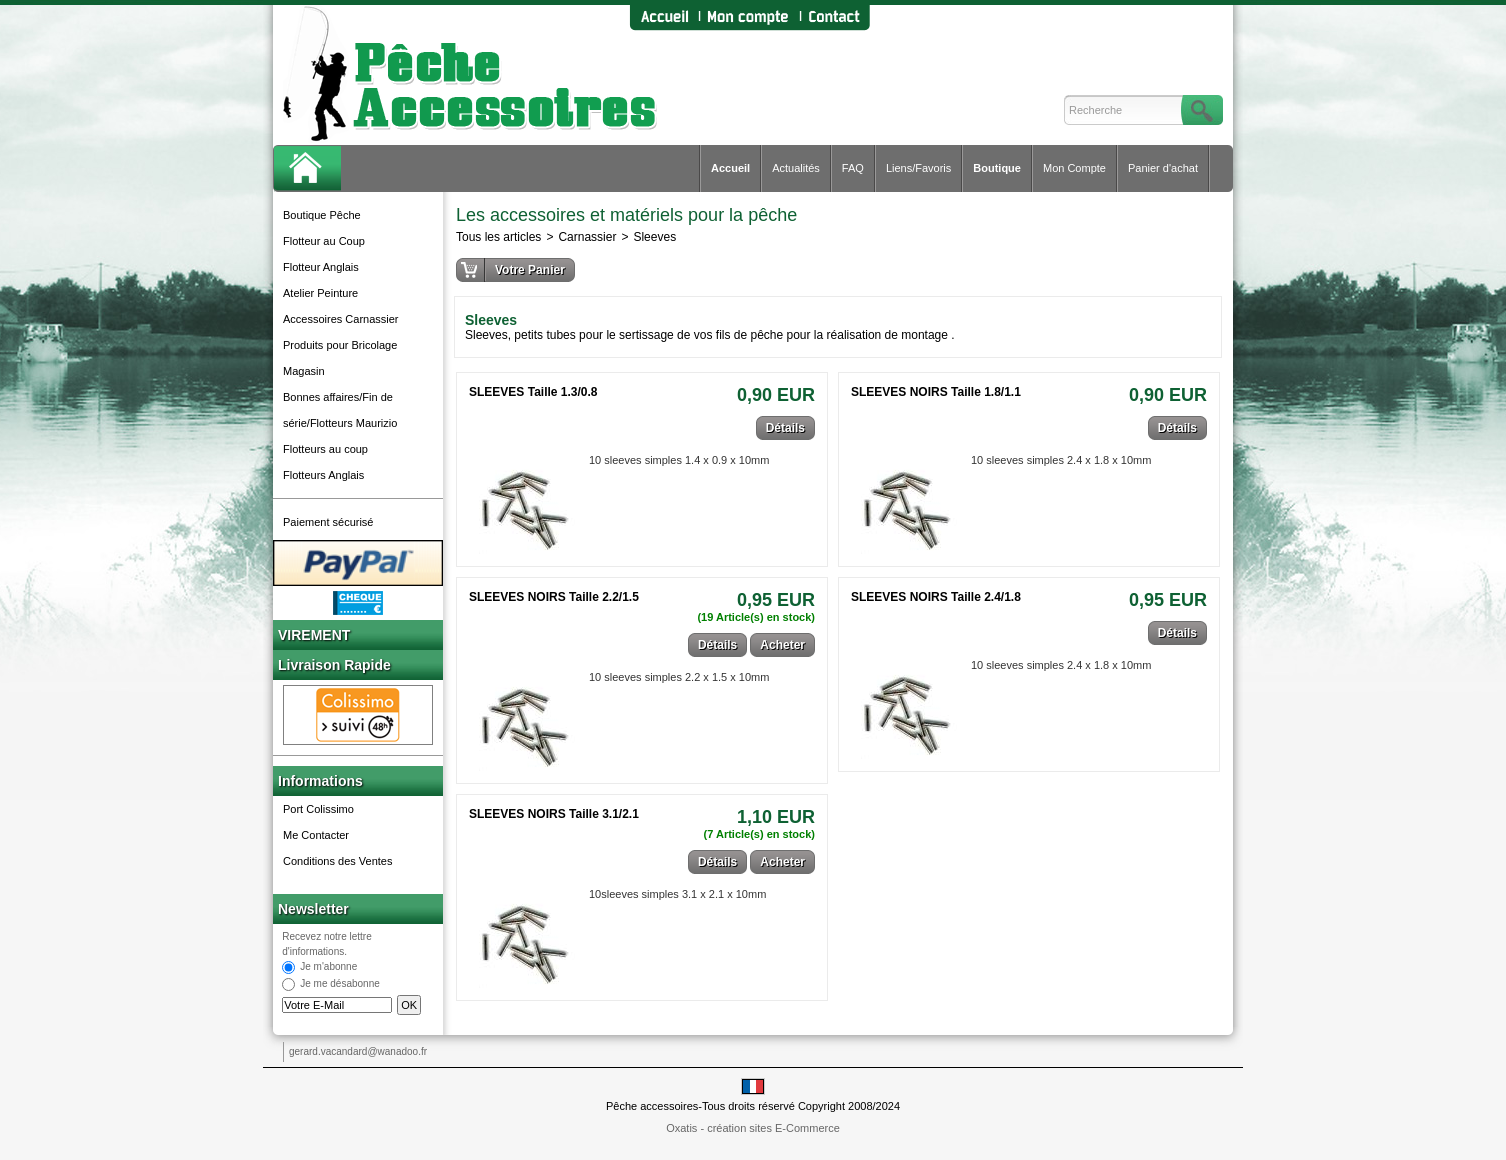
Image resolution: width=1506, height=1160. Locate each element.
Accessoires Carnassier (341, 319)
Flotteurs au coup (325, 449)
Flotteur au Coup (324, 241)
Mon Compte (1074, 168)
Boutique (997, 168)
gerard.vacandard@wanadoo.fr (358, 1051)
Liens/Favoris (918, 168)
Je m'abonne (328, 967)
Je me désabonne (340, 984)
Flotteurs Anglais (323, 475)
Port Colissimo (318, 809)
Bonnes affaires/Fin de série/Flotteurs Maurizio (340, 410)
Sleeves (654, 237)
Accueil (730, 168)
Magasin (304, 371)
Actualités (796, 168)
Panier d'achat (1163, 168)
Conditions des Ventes (337, 861)
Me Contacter (316, 835)
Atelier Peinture (320, 293)
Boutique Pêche (322, 215)
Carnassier (587, 237)
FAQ (853, 168)
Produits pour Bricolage (340, 345)
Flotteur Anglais (321, 267)
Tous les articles (498, 237)
